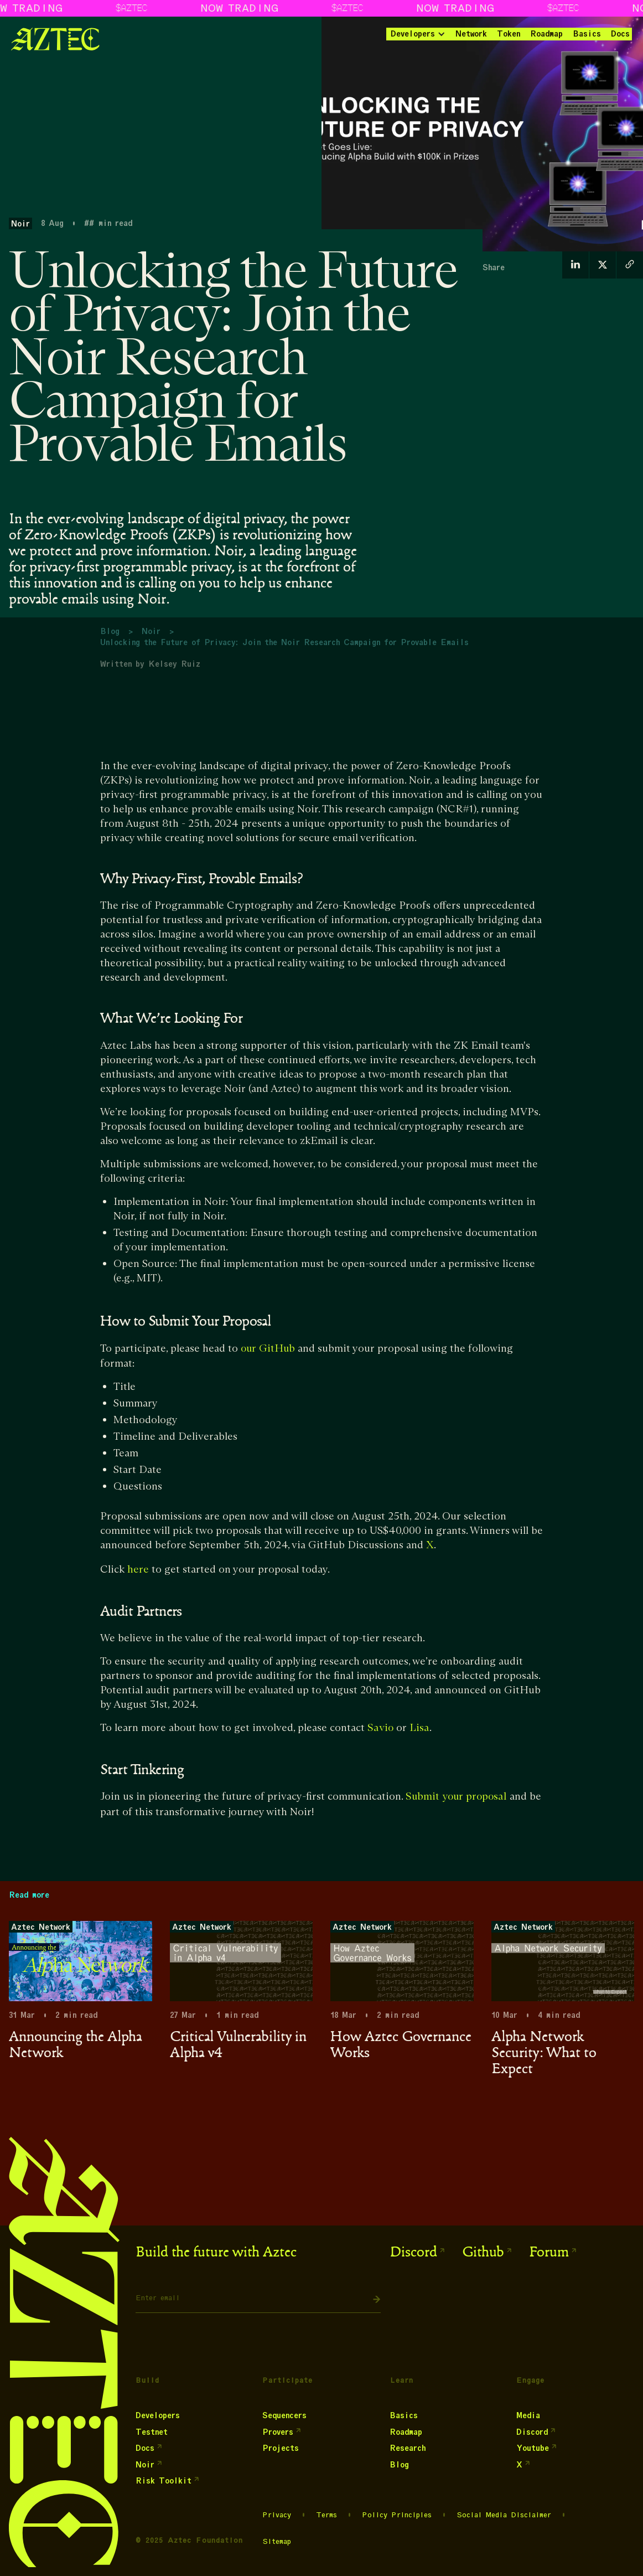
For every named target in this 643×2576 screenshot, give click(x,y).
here (138, 1569)
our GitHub (268, 1348)
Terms (326, 2515)
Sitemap (276, 2541)
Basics (587, 34)
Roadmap (546, 34)
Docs (620, 34)
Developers (413, 34)
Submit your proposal (456, 1796)
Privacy (276, 2515)
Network (471, 34)
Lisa (419, 1728)
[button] (416, 34)
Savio (380, 1728)
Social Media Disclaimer (504, 2515)
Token (508, 34)
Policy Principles (397, 2515)
